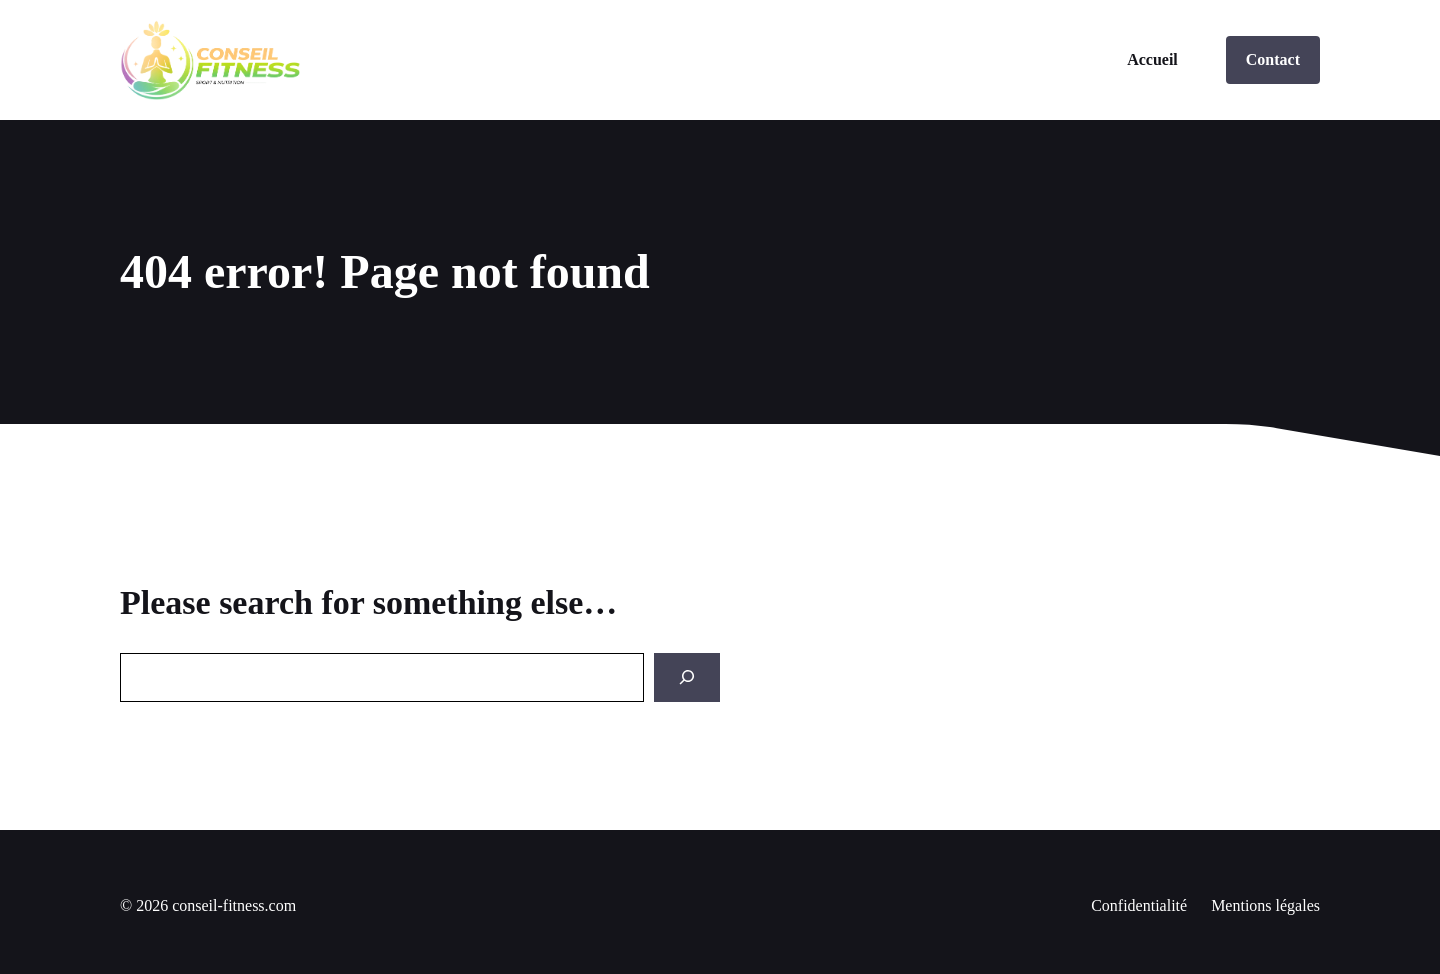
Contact (1273, 59)
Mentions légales (1265, 905)
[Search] (687, 677)
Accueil (1152, 59)
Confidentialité (1139, 905)
